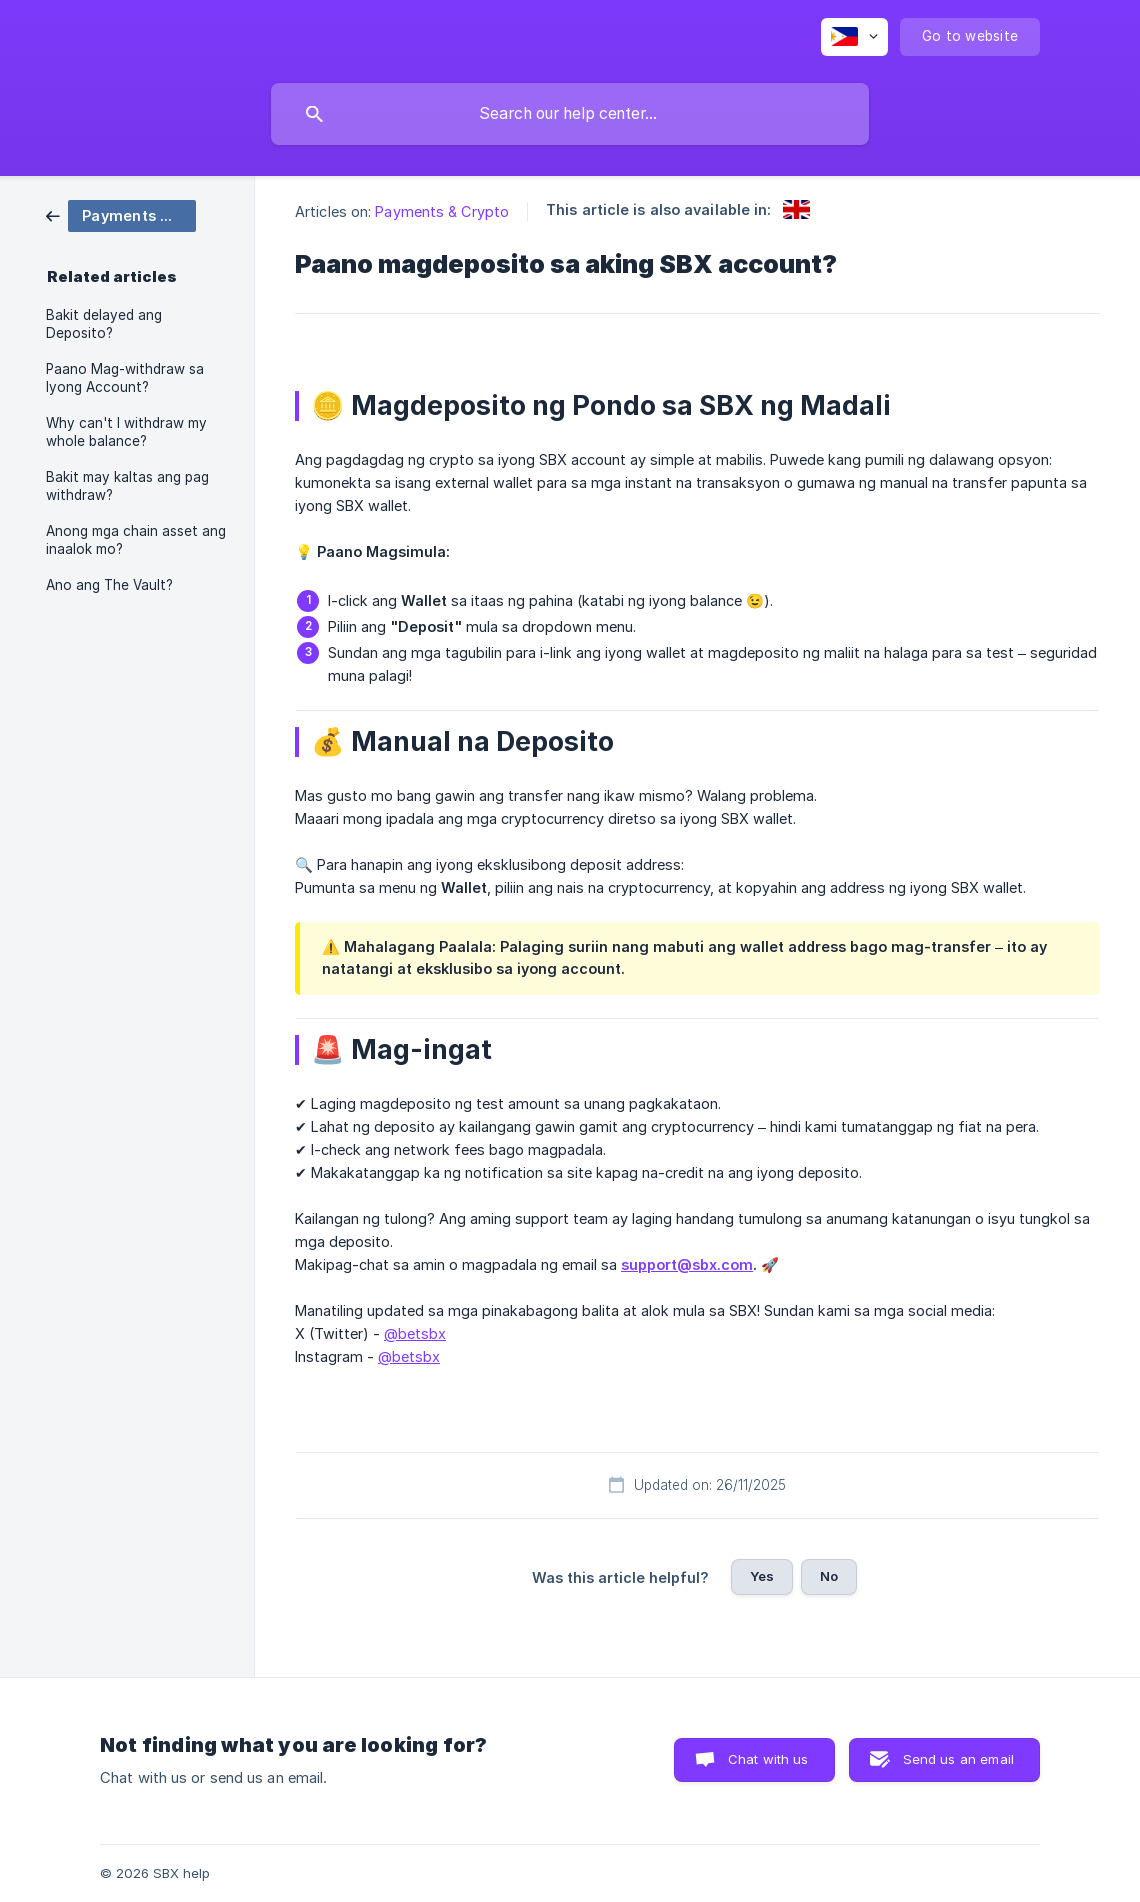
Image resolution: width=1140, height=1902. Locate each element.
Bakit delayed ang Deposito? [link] (104, 324)
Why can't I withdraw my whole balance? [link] (126, 432)
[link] (121, 214)
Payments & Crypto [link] (442, 211)
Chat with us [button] (768, 1759)
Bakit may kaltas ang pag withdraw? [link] (127, 486)
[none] (854, 37)
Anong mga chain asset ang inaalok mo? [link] (136, 540)
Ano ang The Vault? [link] (109, 585)
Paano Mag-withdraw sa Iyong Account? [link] (125, 378)
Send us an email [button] (958, 1759)
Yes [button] (762, 1576)
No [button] (829, 1576)
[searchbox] (570, 114)
